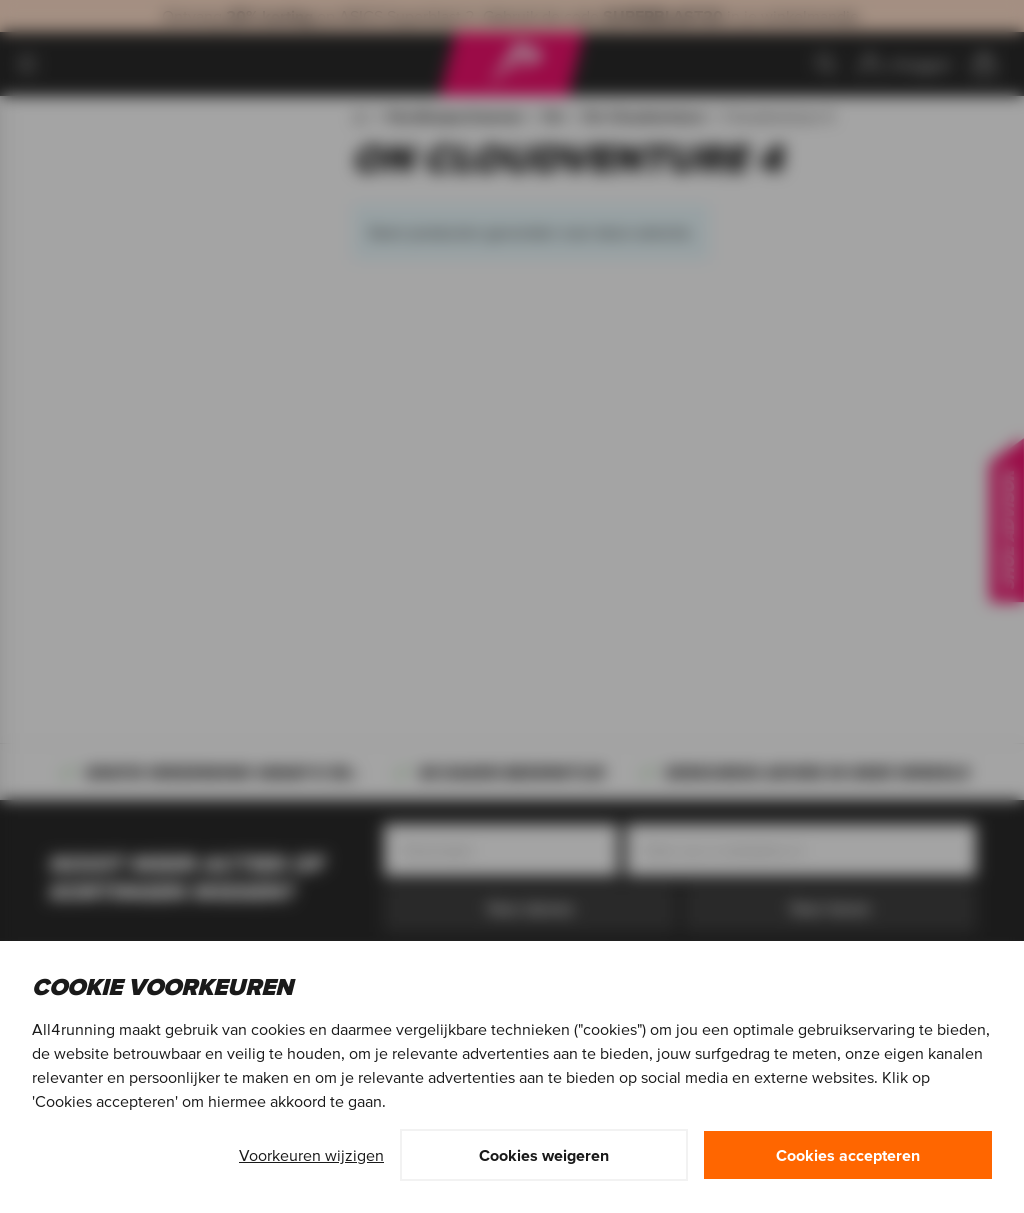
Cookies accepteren (848, 1155)
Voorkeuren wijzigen (311, 1155)
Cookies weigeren (544, 1155)
